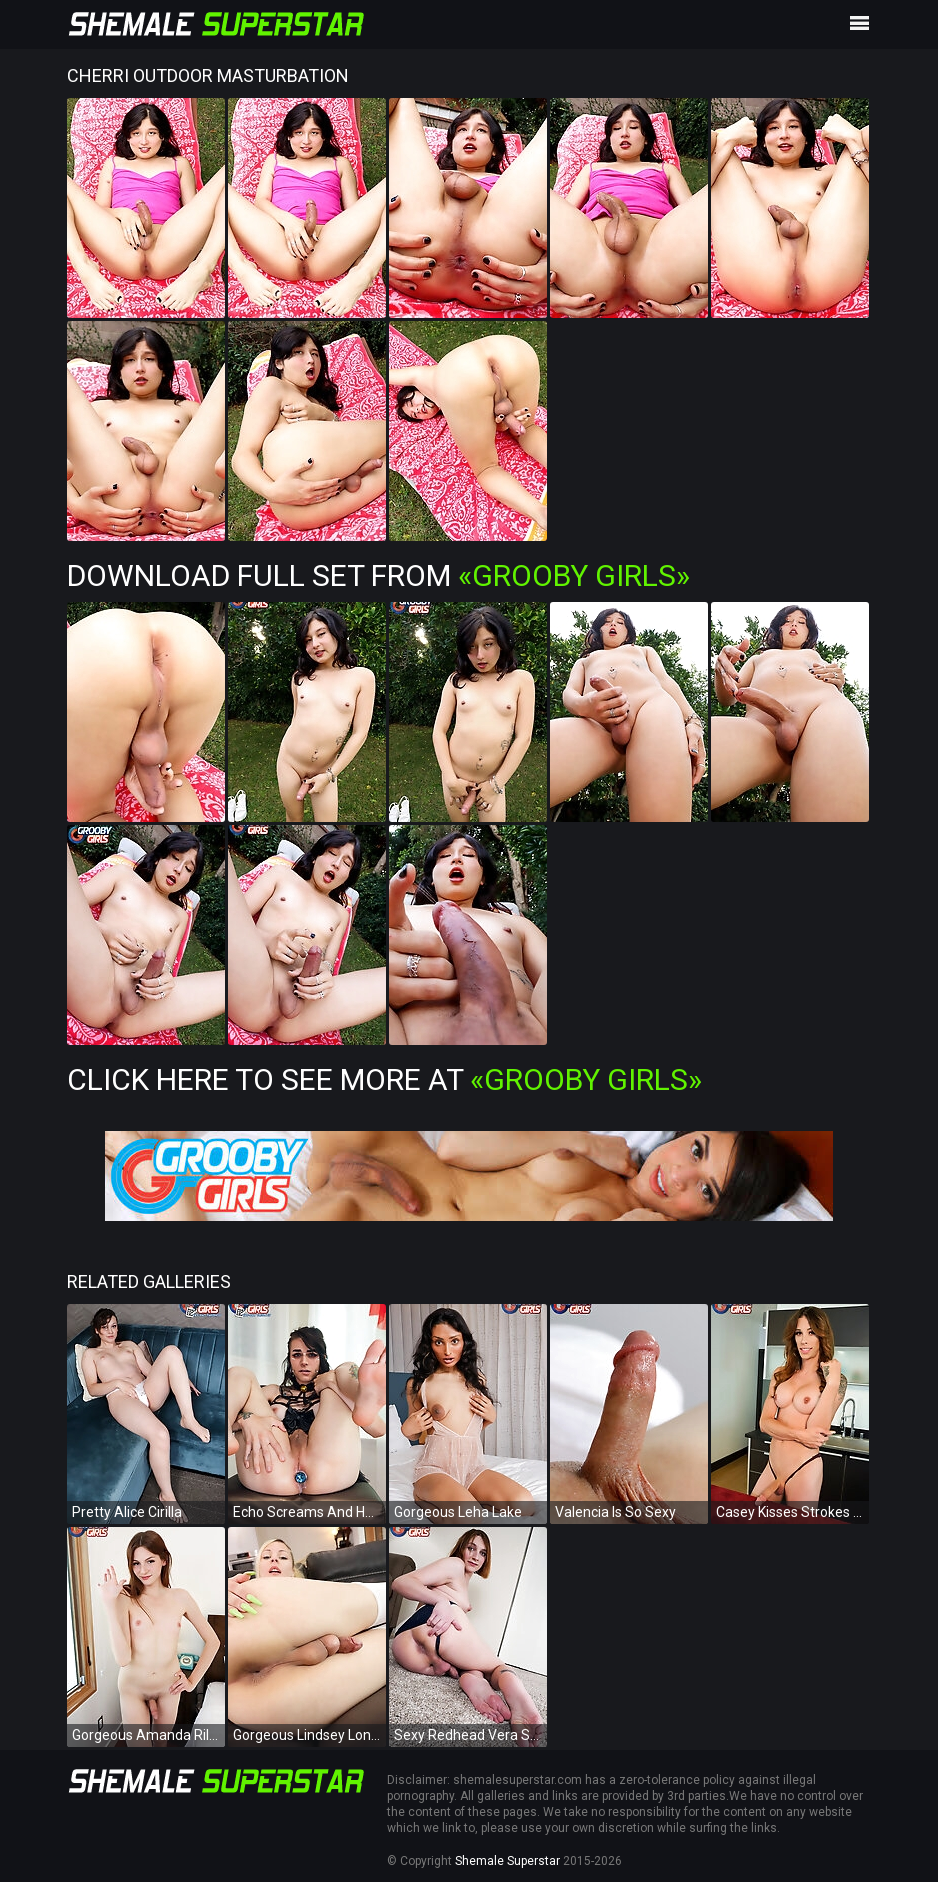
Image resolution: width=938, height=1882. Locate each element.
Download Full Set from (378, 575)
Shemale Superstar (507, 1861)
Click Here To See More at (384, 1079)
